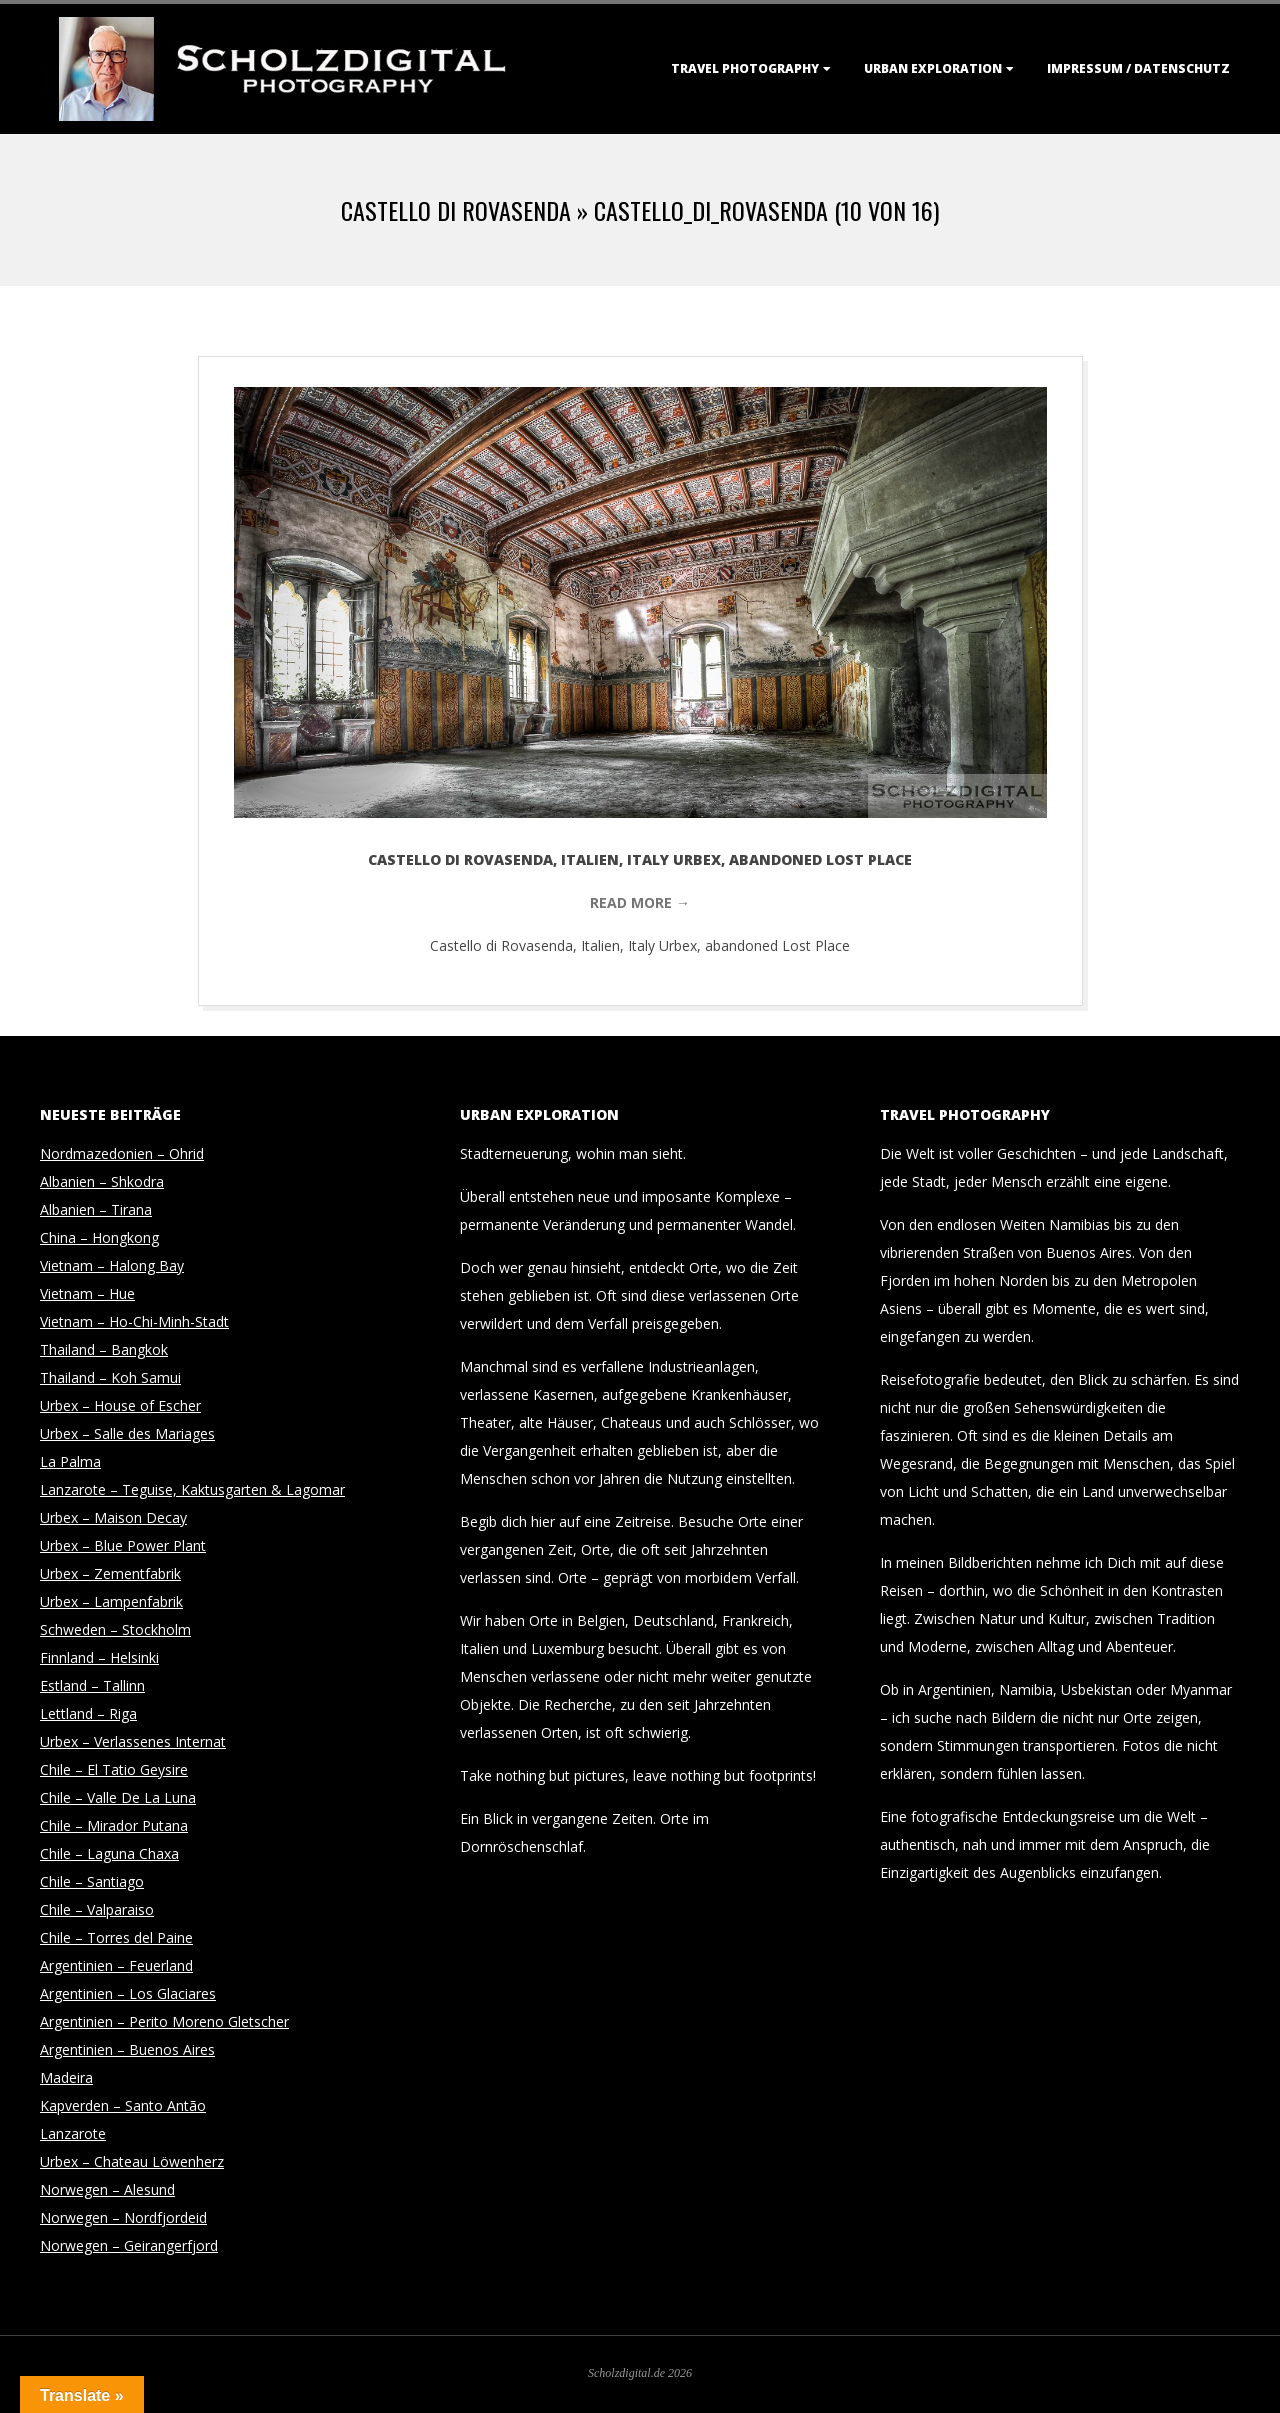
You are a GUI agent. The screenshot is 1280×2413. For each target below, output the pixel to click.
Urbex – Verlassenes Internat (133, 1741)
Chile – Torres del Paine (116, 1937)
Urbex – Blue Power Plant (123, 1545)
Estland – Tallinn (92, 1685)
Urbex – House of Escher (120, 1405)
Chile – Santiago (92, 1881)
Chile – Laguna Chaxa (109, 1853)
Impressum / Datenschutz (1138, 68)
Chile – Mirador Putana (114, 1825)
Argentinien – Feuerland (116, 1965)
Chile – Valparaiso (97, 1909)
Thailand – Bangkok (104, 1349)
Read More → (640, 902)
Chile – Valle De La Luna (118, 1797)
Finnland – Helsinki (99, 1657)
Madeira (66, 2077)
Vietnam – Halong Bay (112, 1265)
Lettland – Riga (88, 1713)
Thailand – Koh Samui (110, 1377)
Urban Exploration (933, 68)
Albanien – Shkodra (102, 1181)
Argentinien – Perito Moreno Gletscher (164, 2021)
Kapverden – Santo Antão (123, 2105)
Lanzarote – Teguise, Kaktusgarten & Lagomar (192, 1489)
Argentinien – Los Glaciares (128, 1993)
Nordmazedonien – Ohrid (122, 1153)
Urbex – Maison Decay (113, 1517)
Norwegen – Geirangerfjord (129, 2245)
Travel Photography (745, 68)
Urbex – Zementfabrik (110, 1573)
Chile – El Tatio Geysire (114, 1769)
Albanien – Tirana (96, 1209)
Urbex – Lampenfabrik (111, 1601)
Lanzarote (73, 2133)
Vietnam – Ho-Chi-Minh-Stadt (134, 1321)
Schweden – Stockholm (115, 1629)
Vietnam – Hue (87, 1293)
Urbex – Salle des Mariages (127, 1433)
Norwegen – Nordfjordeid (123, 2217)
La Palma (70, 1461)
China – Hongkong (99, 1237)
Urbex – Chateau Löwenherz (132, 2161)
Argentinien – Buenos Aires (127, 2049)
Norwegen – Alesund (107, 2189)
